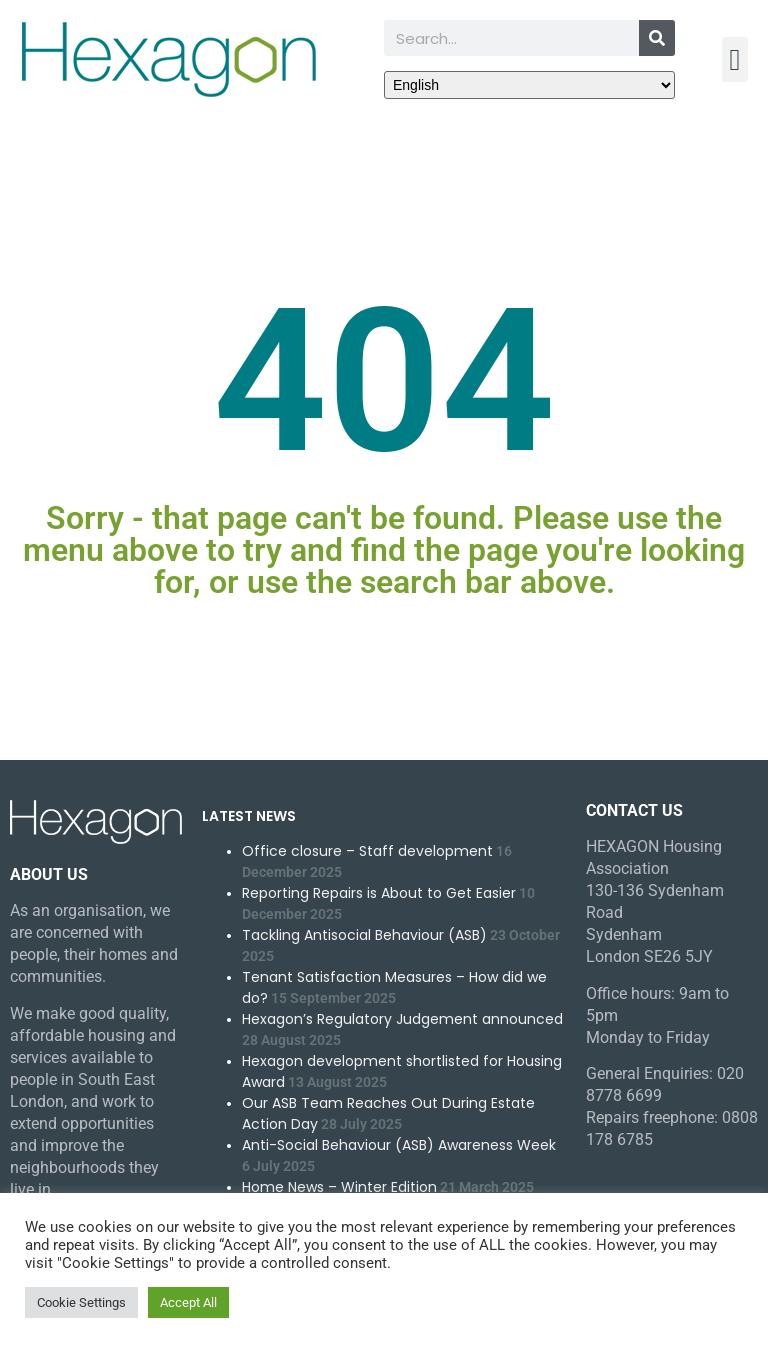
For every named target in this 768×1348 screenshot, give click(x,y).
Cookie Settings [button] (81, 1302)
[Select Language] (529, 85)
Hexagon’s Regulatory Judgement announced (402, 1019)
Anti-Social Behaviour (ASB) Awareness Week (399, 1145)
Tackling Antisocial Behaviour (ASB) (364, 935)
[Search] (657, 38)
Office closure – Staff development (367, 851)
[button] (735, 59)
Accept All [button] (188, 1302)
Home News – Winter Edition (339, 1187)
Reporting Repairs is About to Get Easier (379, 893)
